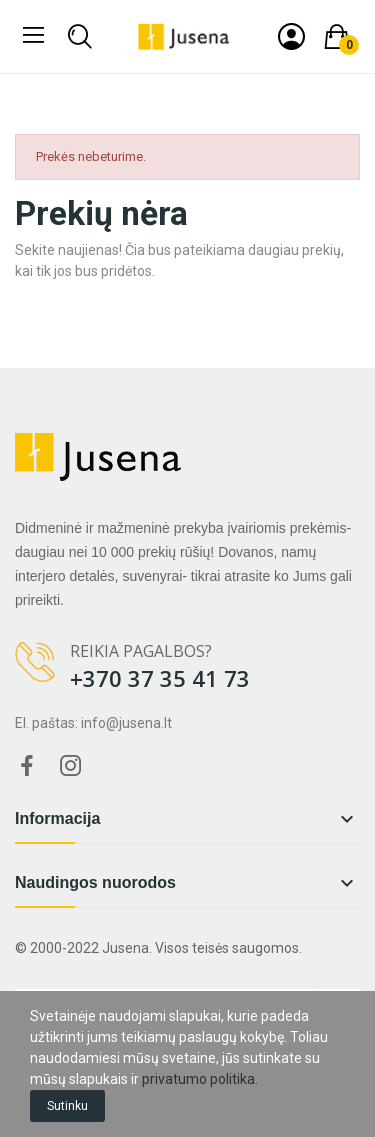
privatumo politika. (200, 1079)
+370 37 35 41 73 (160, 678)
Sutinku (67, 1106)
